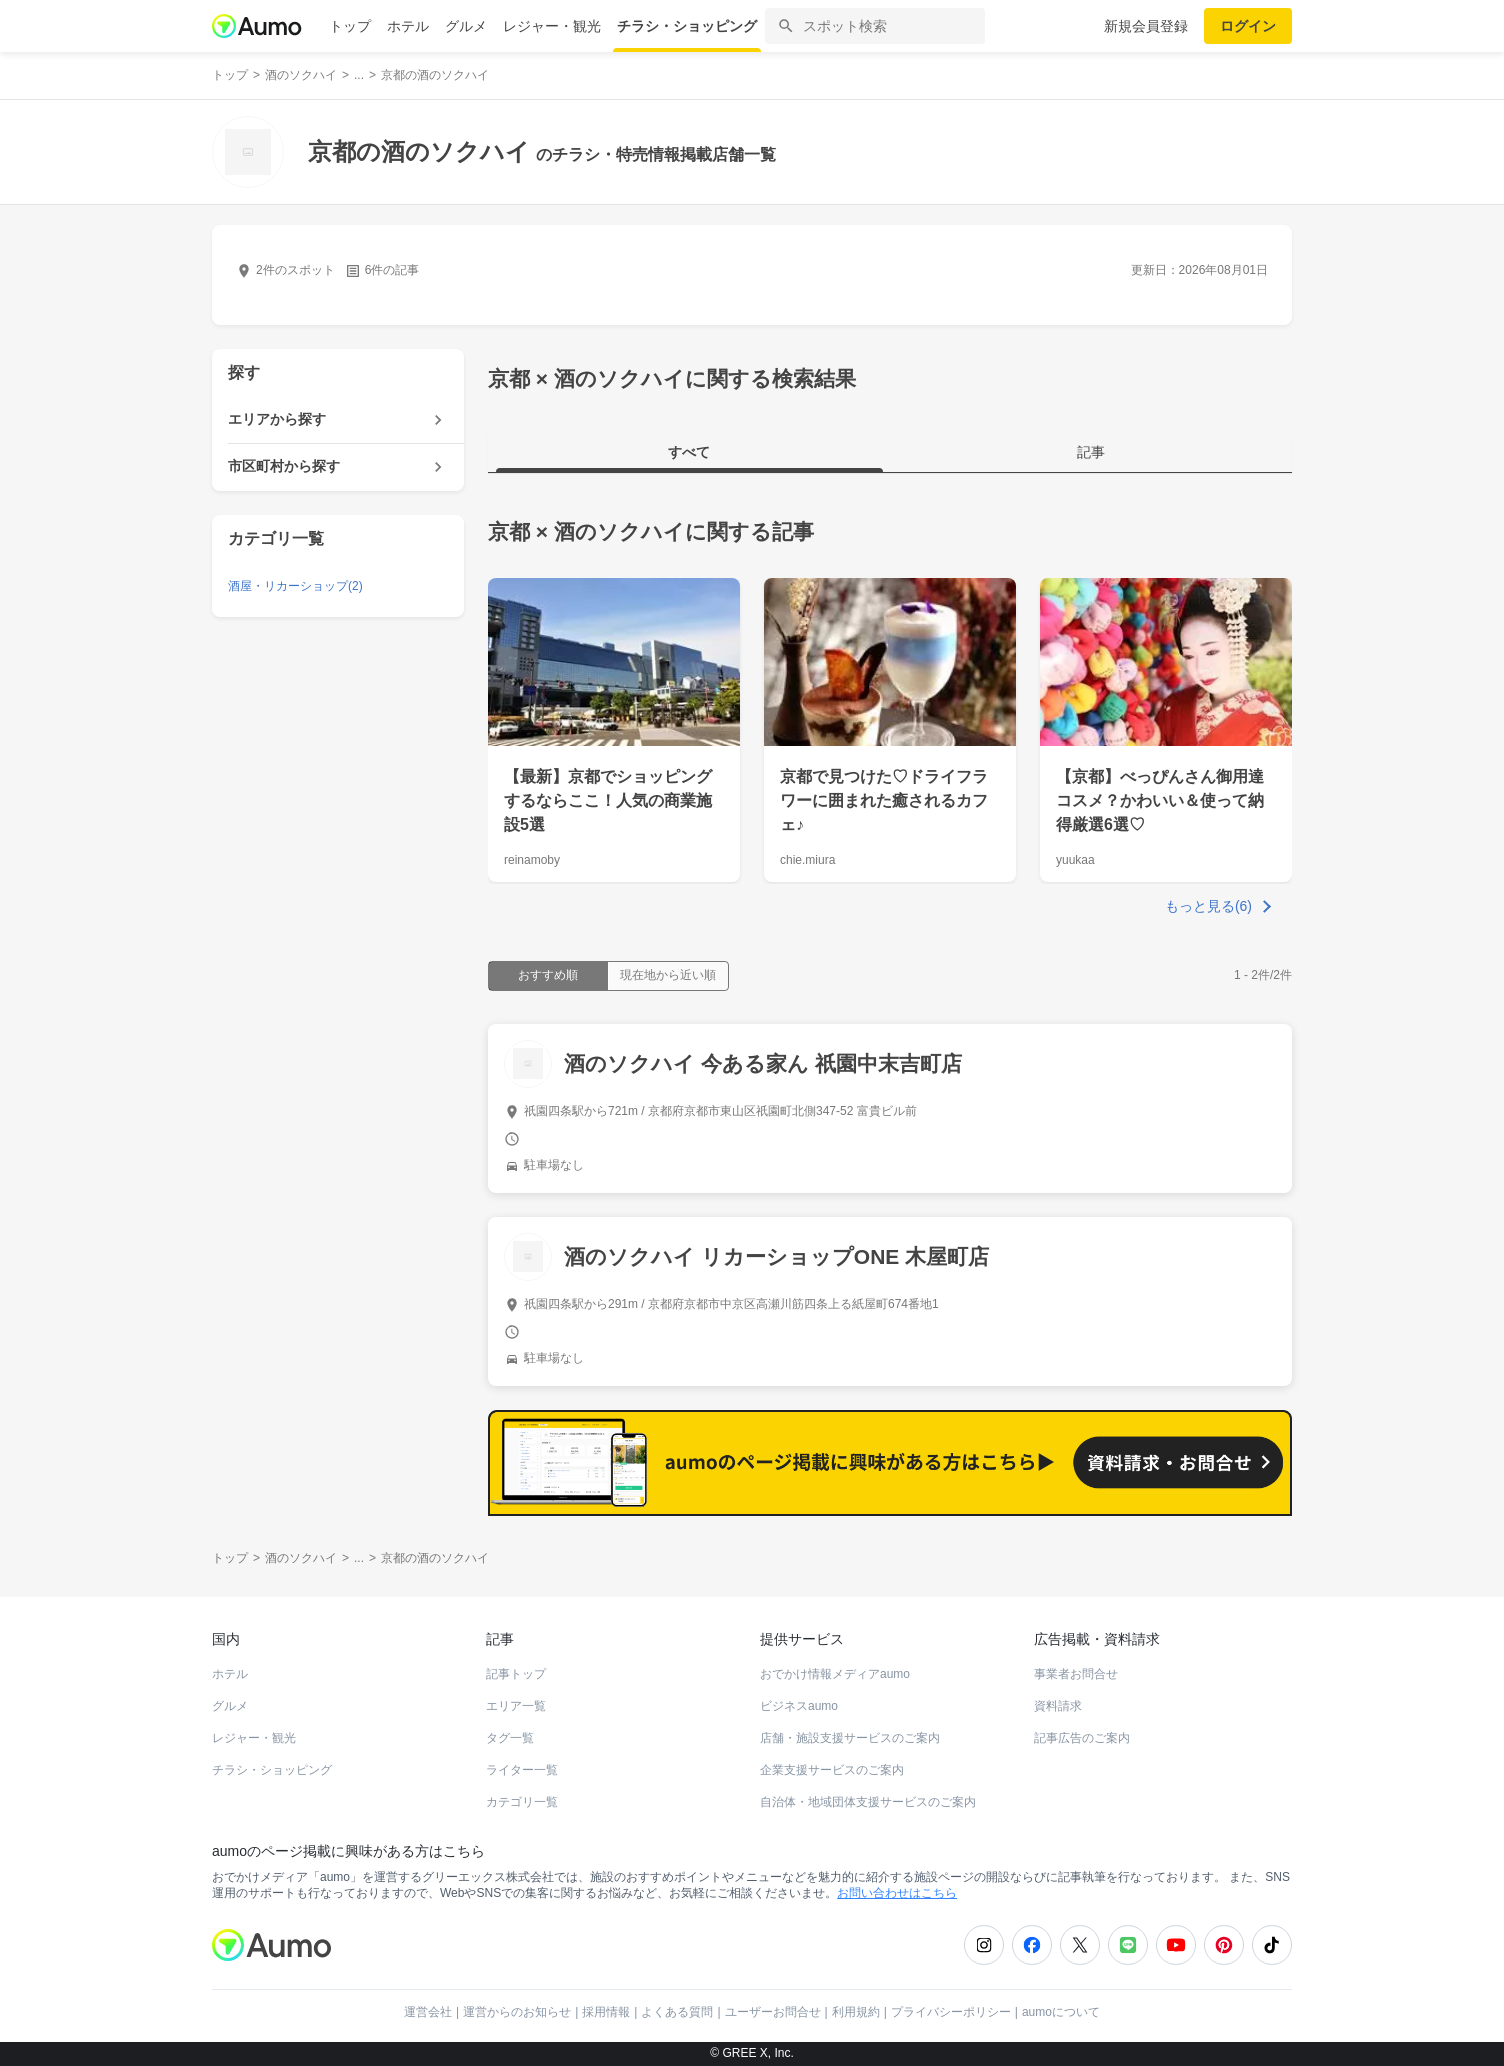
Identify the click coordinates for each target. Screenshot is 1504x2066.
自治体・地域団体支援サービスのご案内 (868, 1802)
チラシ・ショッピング (687, 26)
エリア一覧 (516, 1706)
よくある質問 (677, 2012)
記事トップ (516, 1674)
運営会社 (428, 2012)
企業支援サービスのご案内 (832, 1770)
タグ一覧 (510, 1738)
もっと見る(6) (1208, 906)
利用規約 (856, 2012)
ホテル (408, 26)
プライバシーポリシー (951, 2012)
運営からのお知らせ (517, 2012)
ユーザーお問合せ (773, 2012)
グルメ (466, 26)
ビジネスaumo (799, 1706)
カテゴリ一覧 (522, 1802)
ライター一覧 (522, 1770)
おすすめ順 (548, 975)
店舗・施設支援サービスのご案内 (850, 1738)
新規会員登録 (1146, 26)
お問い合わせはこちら (897, 1893)
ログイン (1248, 26)
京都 (509, 531)
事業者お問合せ (1076, 1674)
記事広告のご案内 (1082, 1738)
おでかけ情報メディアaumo (835, 1674)
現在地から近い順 (668, 975)
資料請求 (1058, 1706)
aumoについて (1061, 2012)
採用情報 (606, 2012)
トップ (350, 26)
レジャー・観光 (552, 26)
